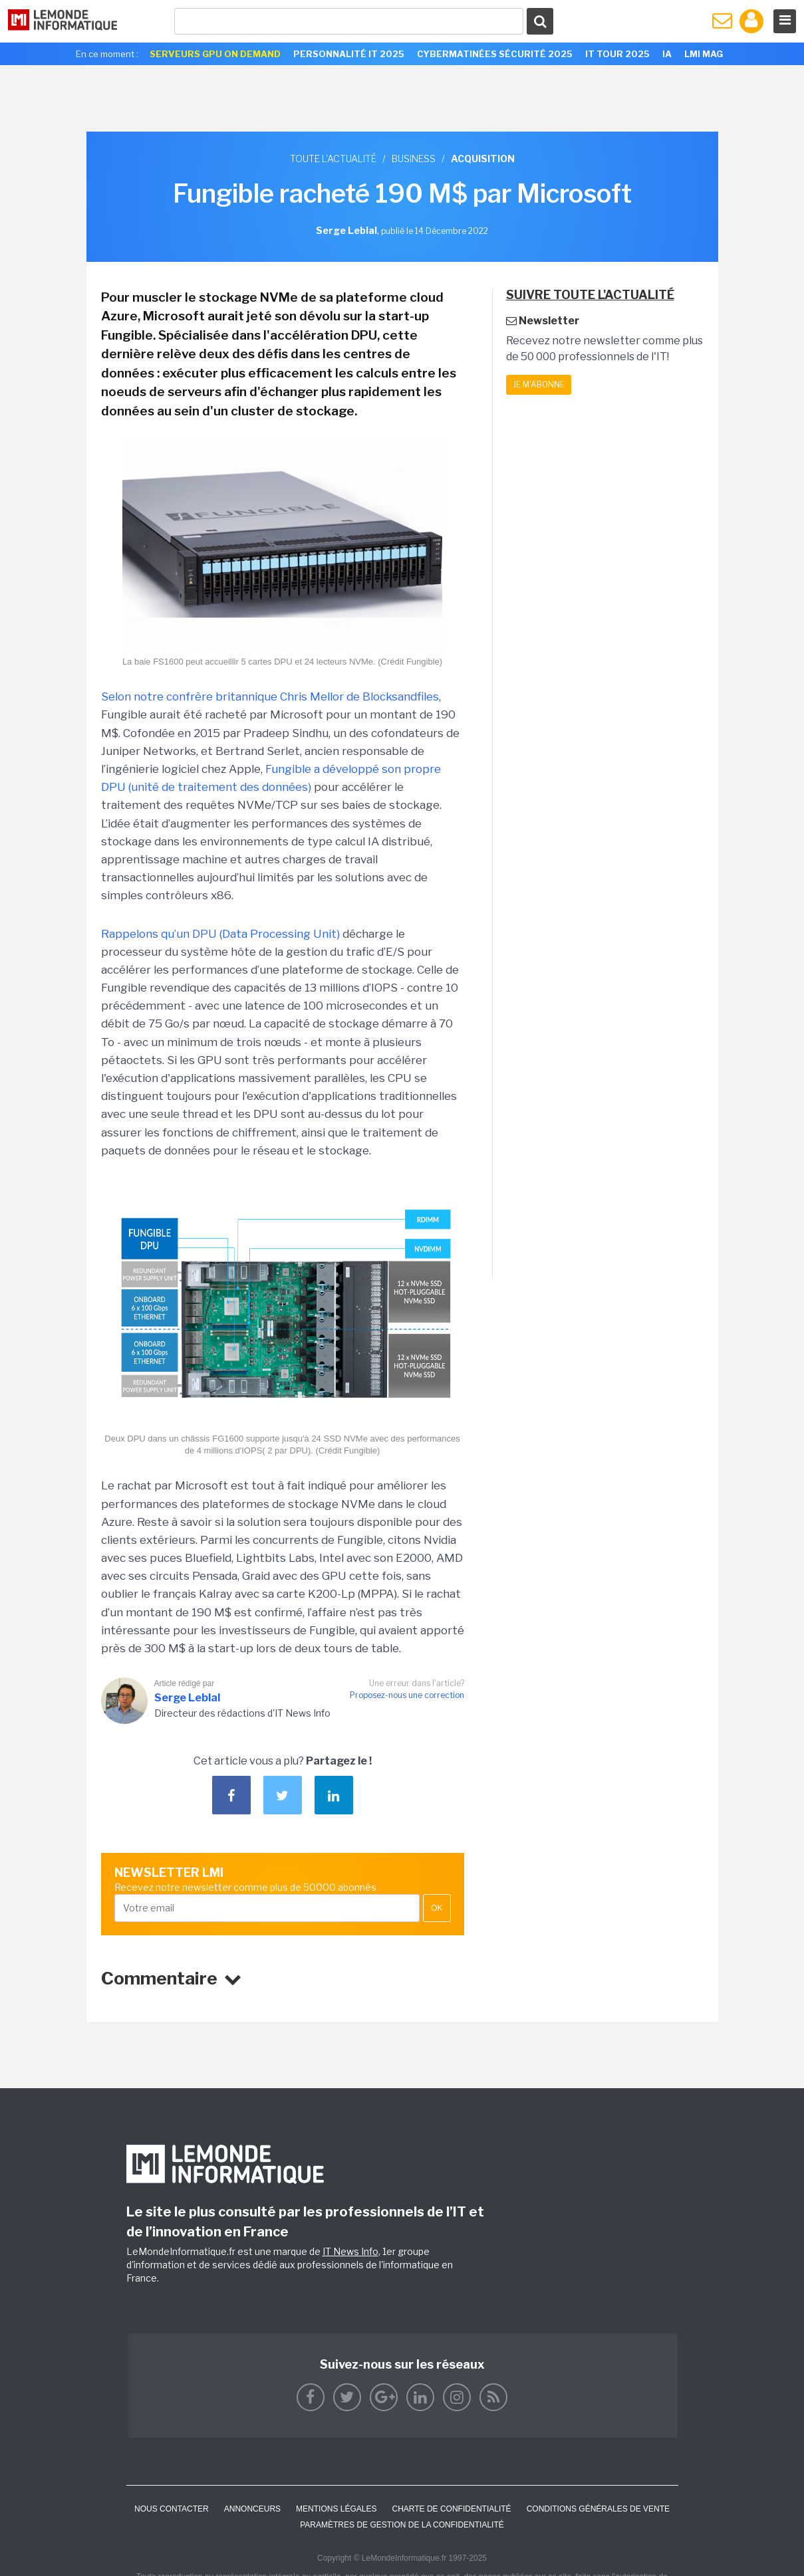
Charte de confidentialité (451, 2509)
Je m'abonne (539, 384)
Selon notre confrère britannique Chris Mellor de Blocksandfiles (270, 696)
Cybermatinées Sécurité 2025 (495, 54)
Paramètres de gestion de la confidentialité (402, 2524)
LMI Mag (703, 54)
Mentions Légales (336, 2509)
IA (667, 54)
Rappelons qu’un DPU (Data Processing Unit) (220, 933)
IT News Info (350, 2251)
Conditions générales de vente (598, 2509)
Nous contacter (171, 2509)
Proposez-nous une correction (407, 1695)
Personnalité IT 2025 (348, 54)
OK (436, 1908)
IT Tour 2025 (617, 54)
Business (414, 158)
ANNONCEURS (252, 2509)
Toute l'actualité (333, 158)
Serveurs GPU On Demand (215, 54)
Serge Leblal (187, 1697)
